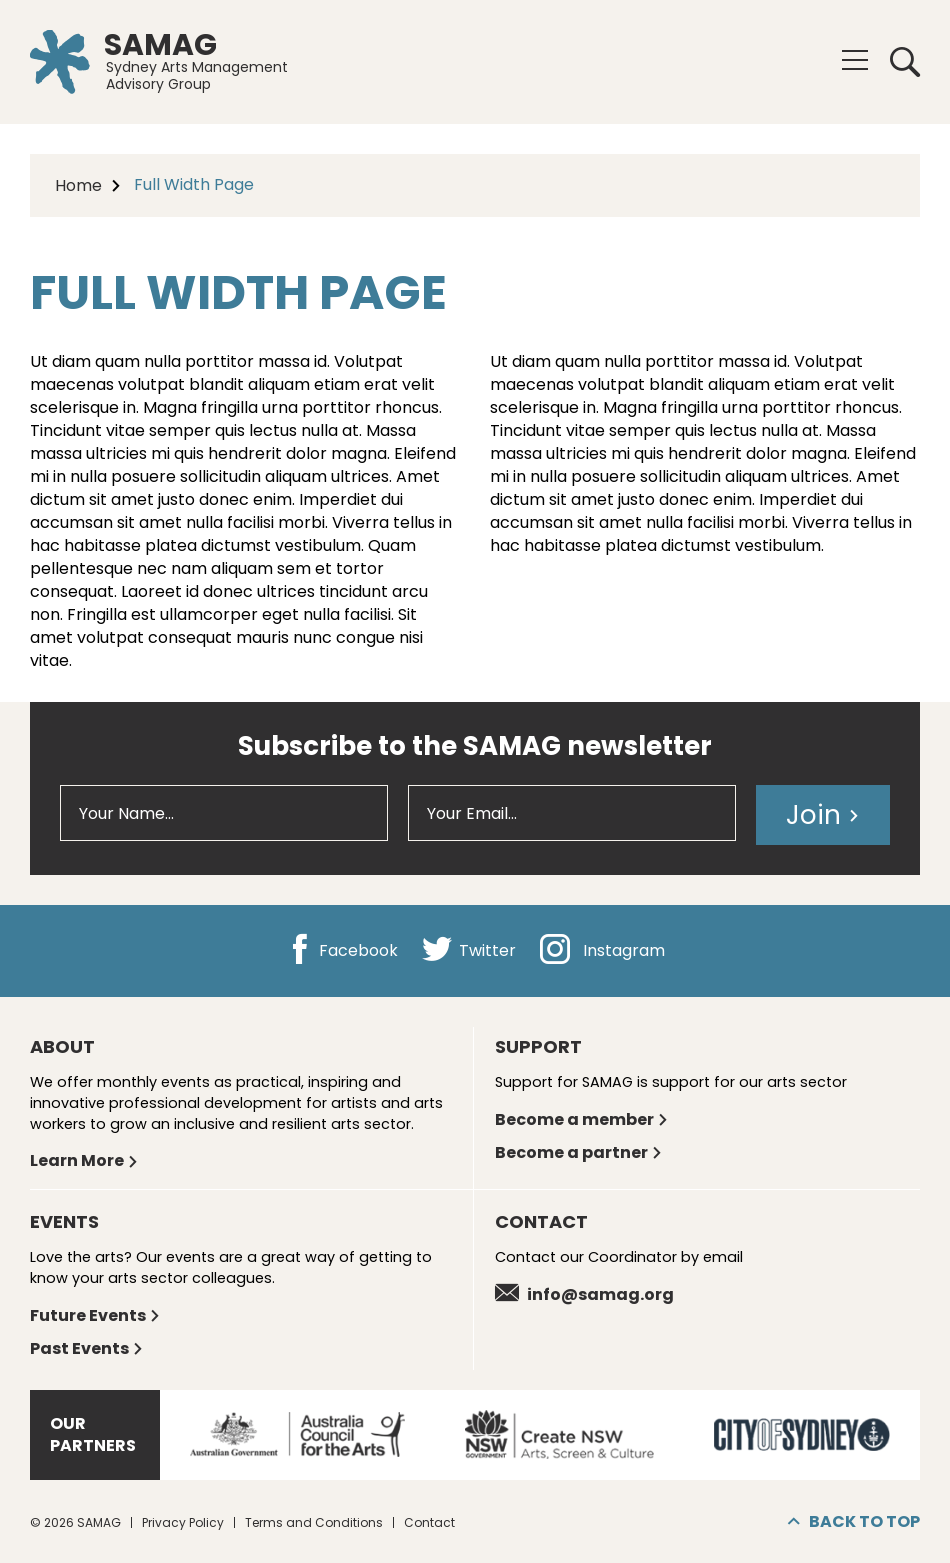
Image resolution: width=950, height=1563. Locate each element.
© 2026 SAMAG (75, 1522)
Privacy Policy (183, 1522)
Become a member (582, 1119)
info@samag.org (584, 1294)
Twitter (469, 950)
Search (905, 62)
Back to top (854, 1521)
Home (78, 185)
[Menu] (855, 60)
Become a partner (579, 1152)
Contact (429, 1522)
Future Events (95, 1315)
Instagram (602, 950)
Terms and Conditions (314, 1522)
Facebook (341, 950)
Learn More (84, 1160)
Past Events (87, 1348)
